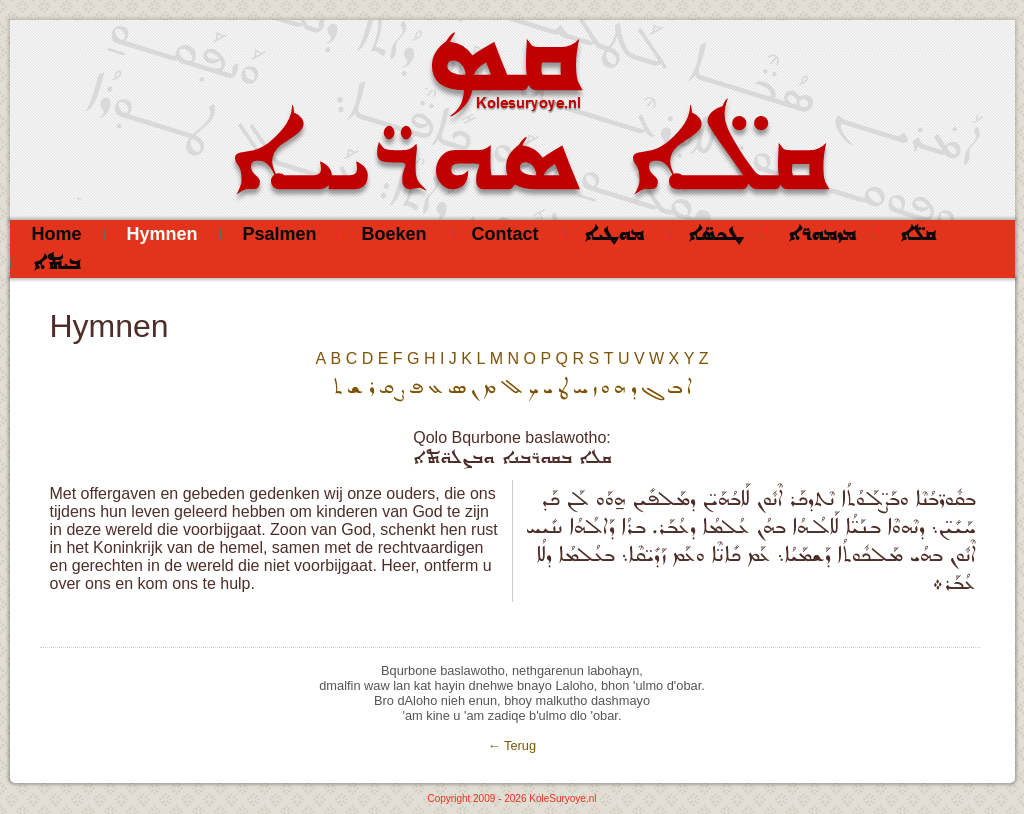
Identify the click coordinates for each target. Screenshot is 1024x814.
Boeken (394, 234)
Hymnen (162, 234)
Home (57, 234)
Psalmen (280, 234)
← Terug (512, 745)
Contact (505, 234)
